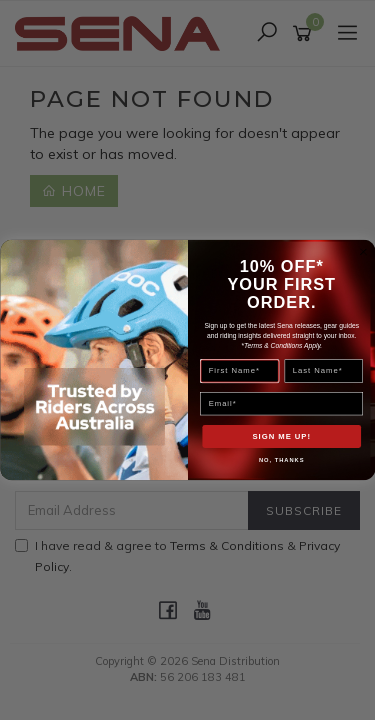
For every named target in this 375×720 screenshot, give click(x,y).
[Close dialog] (363, 252)
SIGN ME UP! (281, 436)
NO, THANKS (281, 460)
